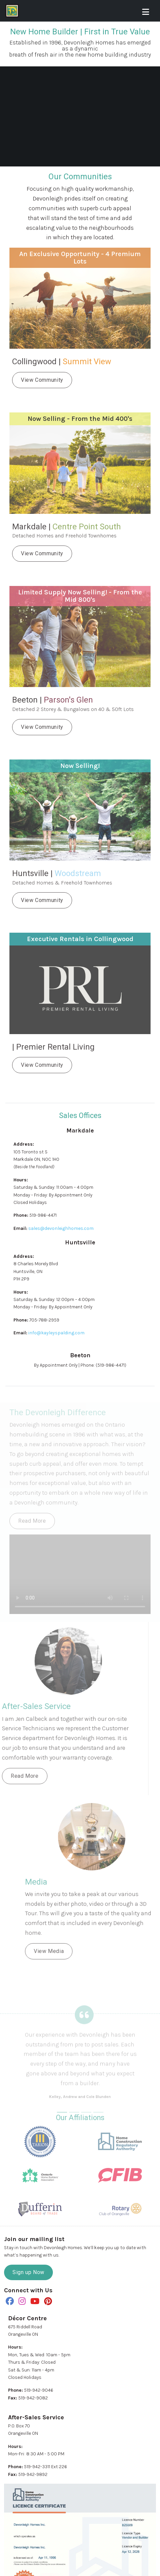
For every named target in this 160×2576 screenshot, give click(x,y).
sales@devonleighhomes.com (61, 1228)
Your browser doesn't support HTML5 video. (80, 121)
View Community (42, 380)
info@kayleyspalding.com (56, 1333)
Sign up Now (28, 2272)
